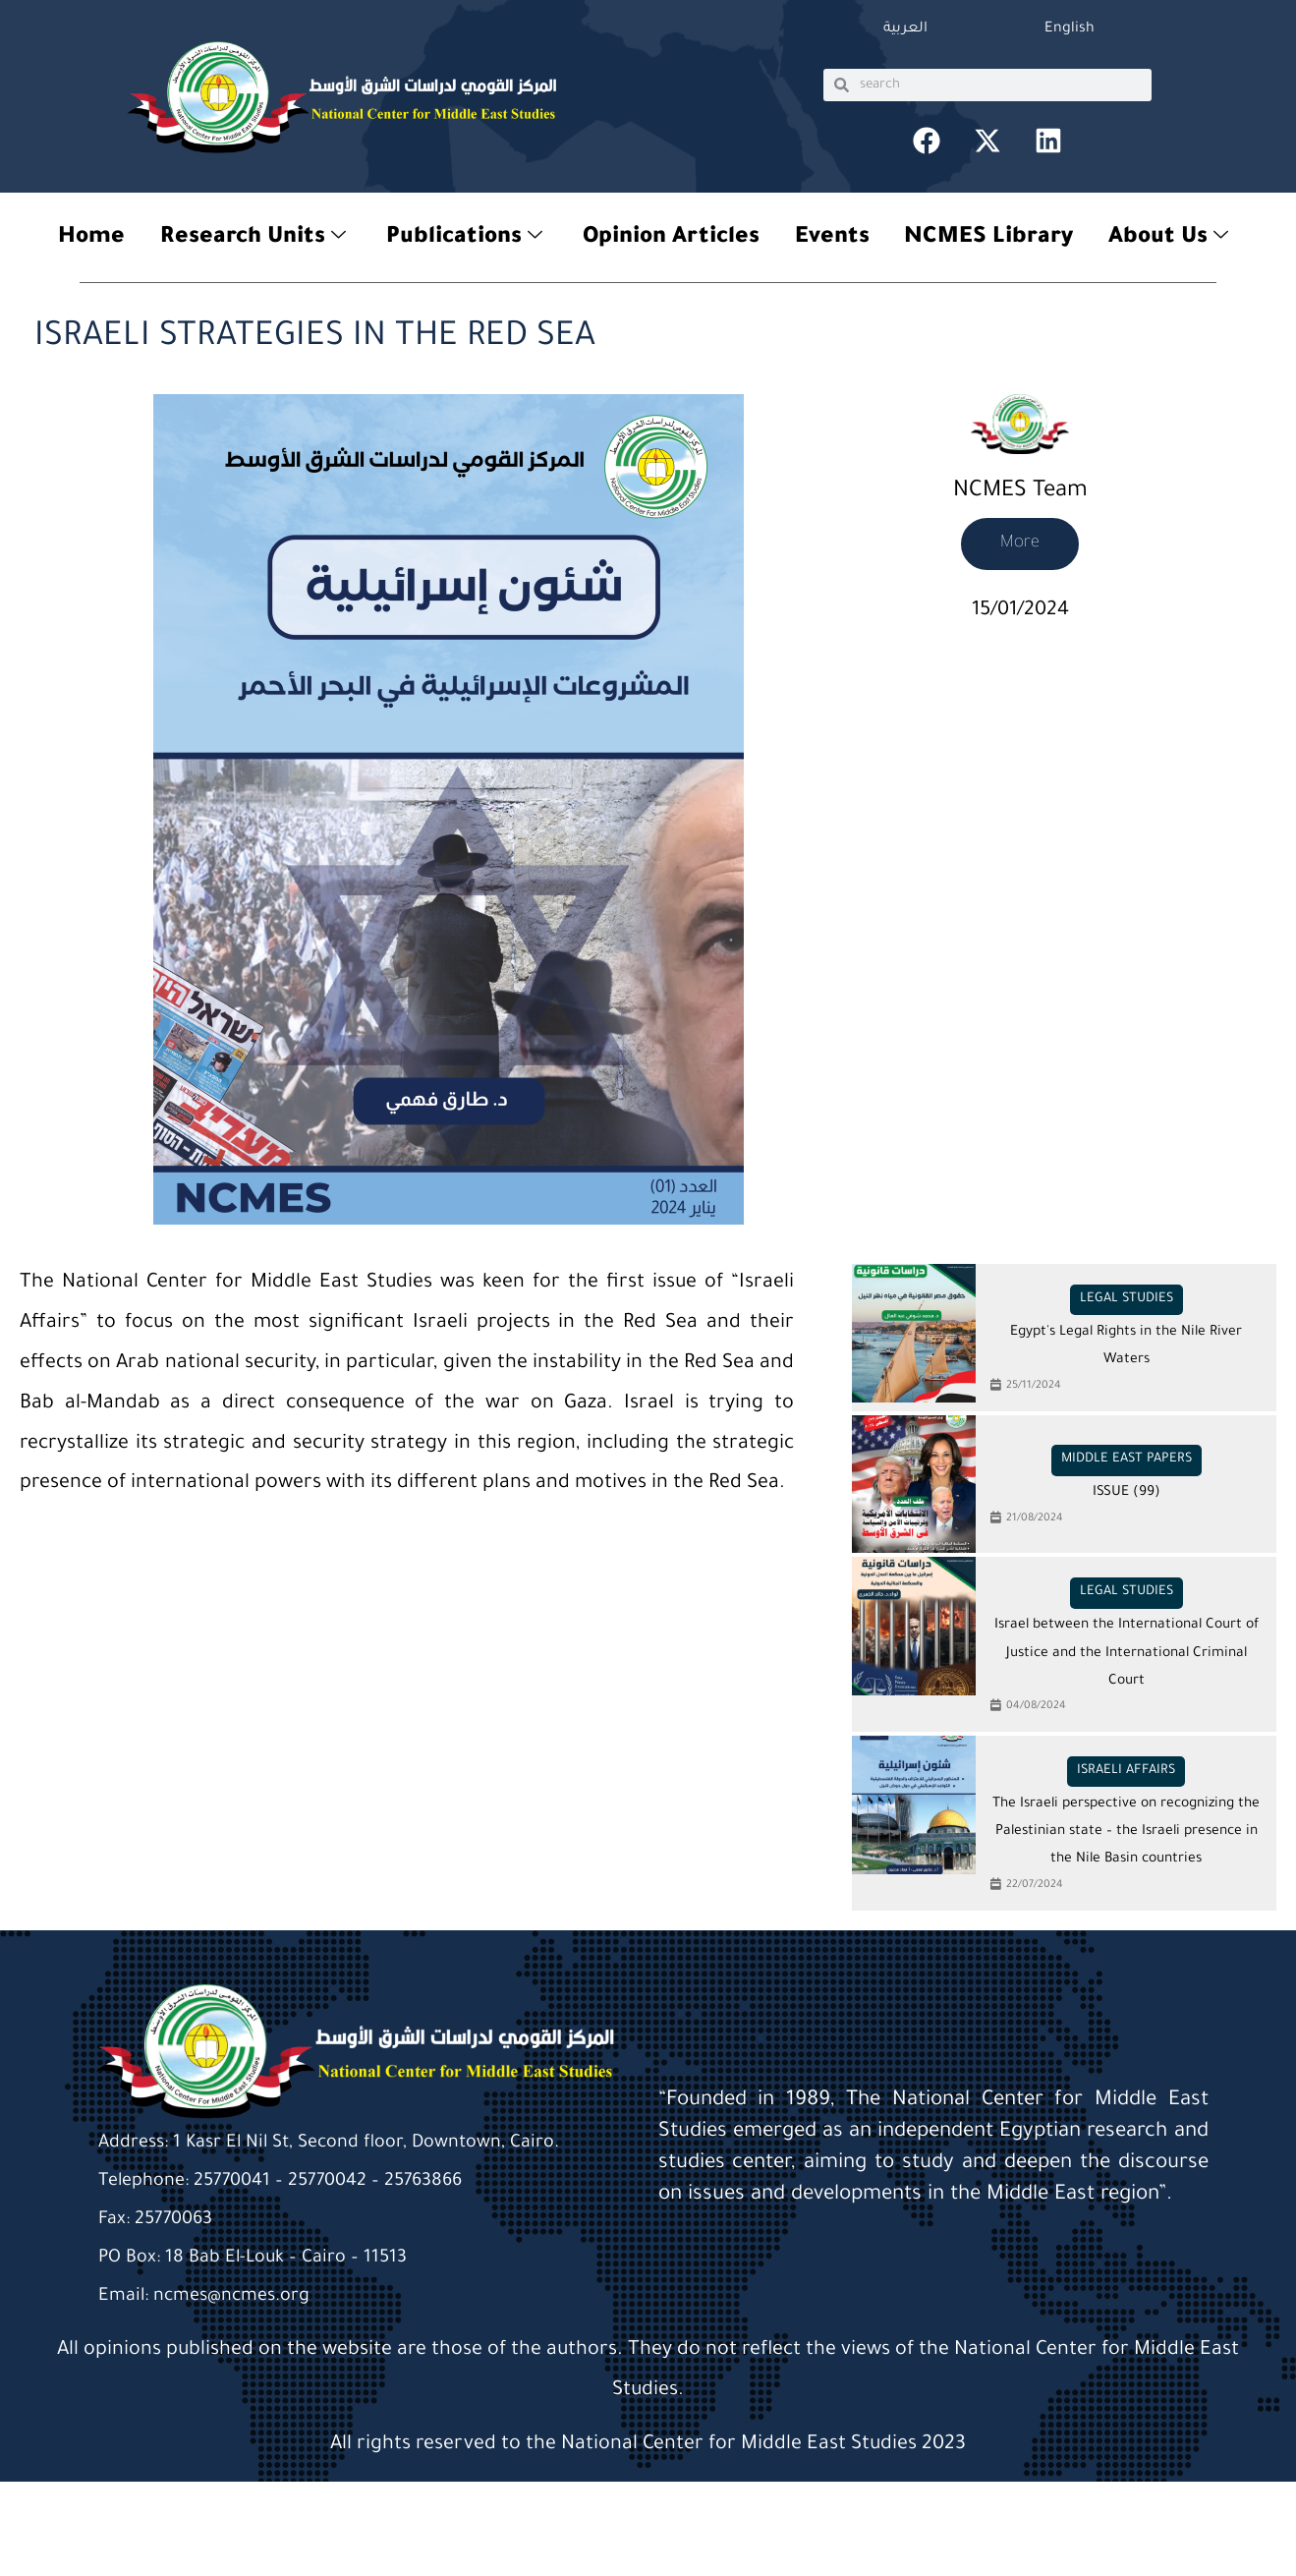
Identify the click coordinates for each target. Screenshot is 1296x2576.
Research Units (247, 241)
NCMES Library (993, 240)
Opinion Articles (671, 240)
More (1020, 544)
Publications (461, 241)
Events (834, 240)
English (1069, 29)
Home (83, 240)
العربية (905, 29)
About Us (1175, 241)
